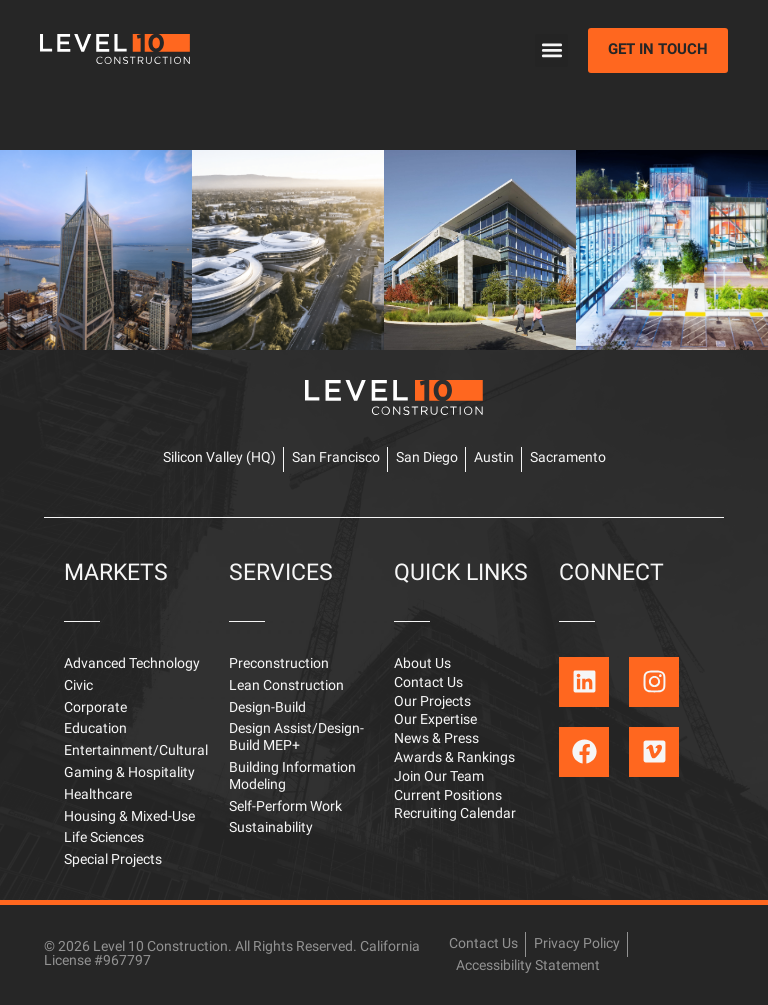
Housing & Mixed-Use (129, 817)
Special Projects (113, 860)
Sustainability (271, 828)
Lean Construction (286, 686)
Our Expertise (435, 720)
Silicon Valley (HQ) (219, 458)
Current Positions (448, 796)
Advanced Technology (132, 664)
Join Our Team (439, 777)
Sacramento (568, 458)
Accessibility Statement (528, 966)
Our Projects (432, 702)
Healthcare (98, 795)
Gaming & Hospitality (129, 773)
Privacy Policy (577, 944)
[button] (551, 50)
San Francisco (336, 458)
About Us (422, 664)
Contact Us (428, 683)
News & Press (436, 739)
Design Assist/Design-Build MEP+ (296, 738)
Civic (78, 686)
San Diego (427, 458)
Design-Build (267, 708)
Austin (494, 458)
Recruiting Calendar (455, 814)
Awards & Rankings (454, 758)
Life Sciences (104, 838)
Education (95, 729)
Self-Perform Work (285, 807)
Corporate (95, 708)
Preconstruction (279, 664)
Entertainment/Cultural (136, 751)
